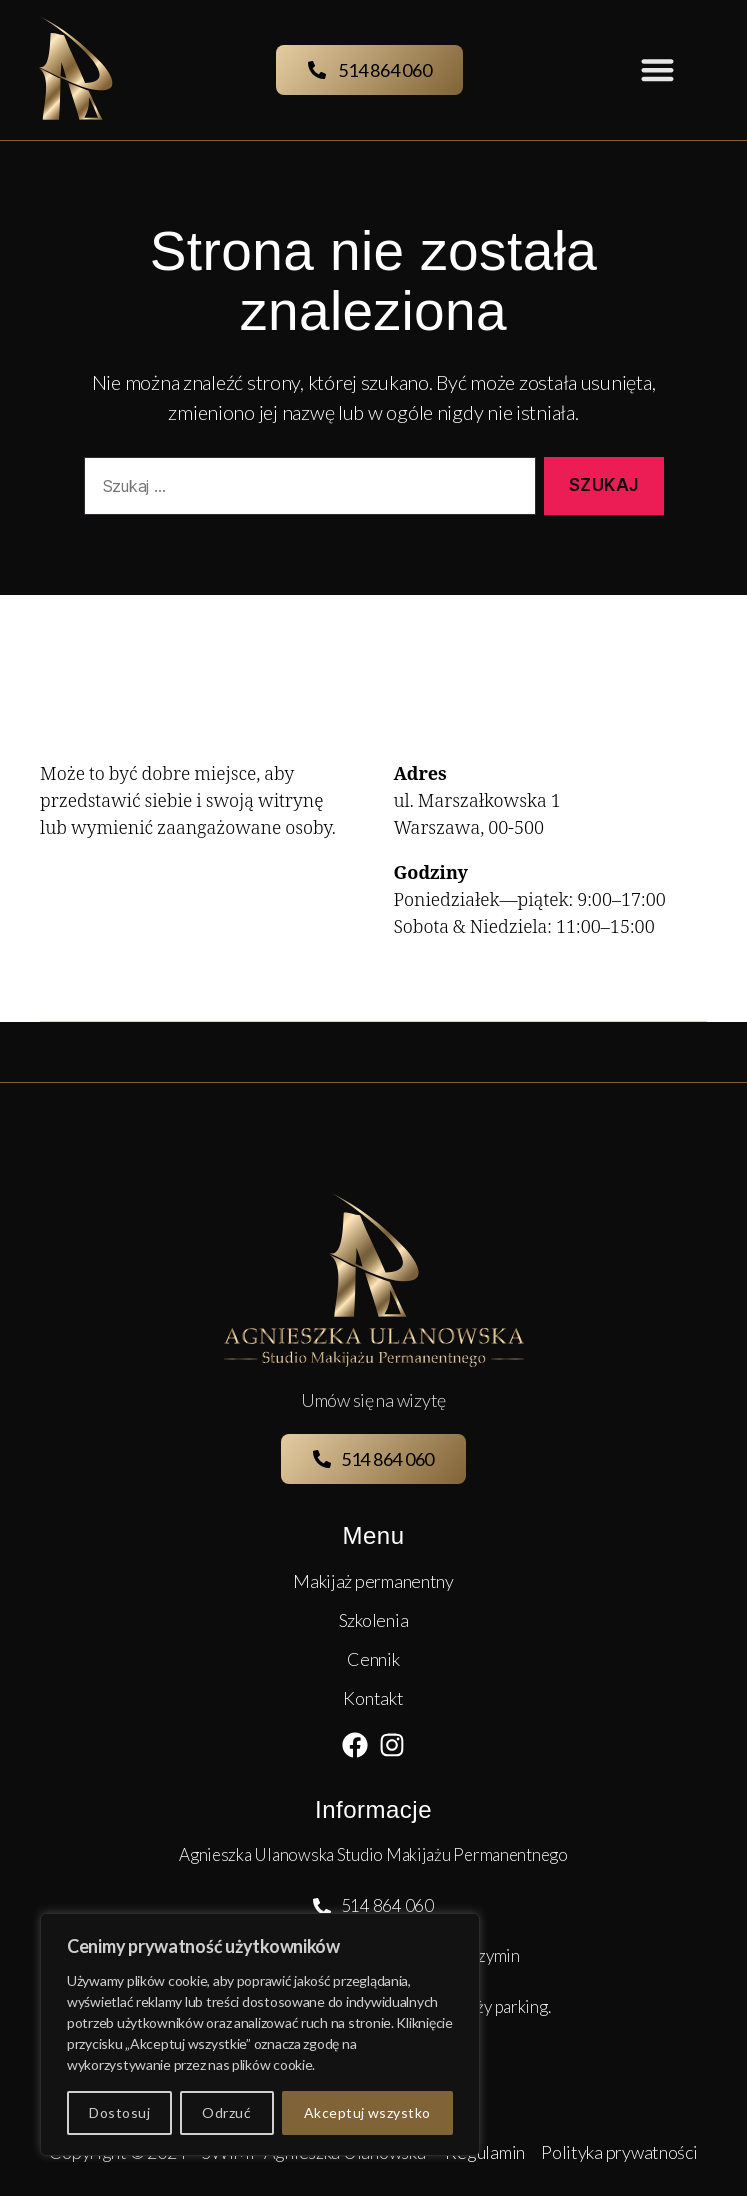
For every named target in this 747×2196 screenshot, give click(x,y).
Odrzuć (226, 2112)
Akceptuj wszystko (367, 2112)
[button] (657, 70)
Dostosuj (119, 2112)
